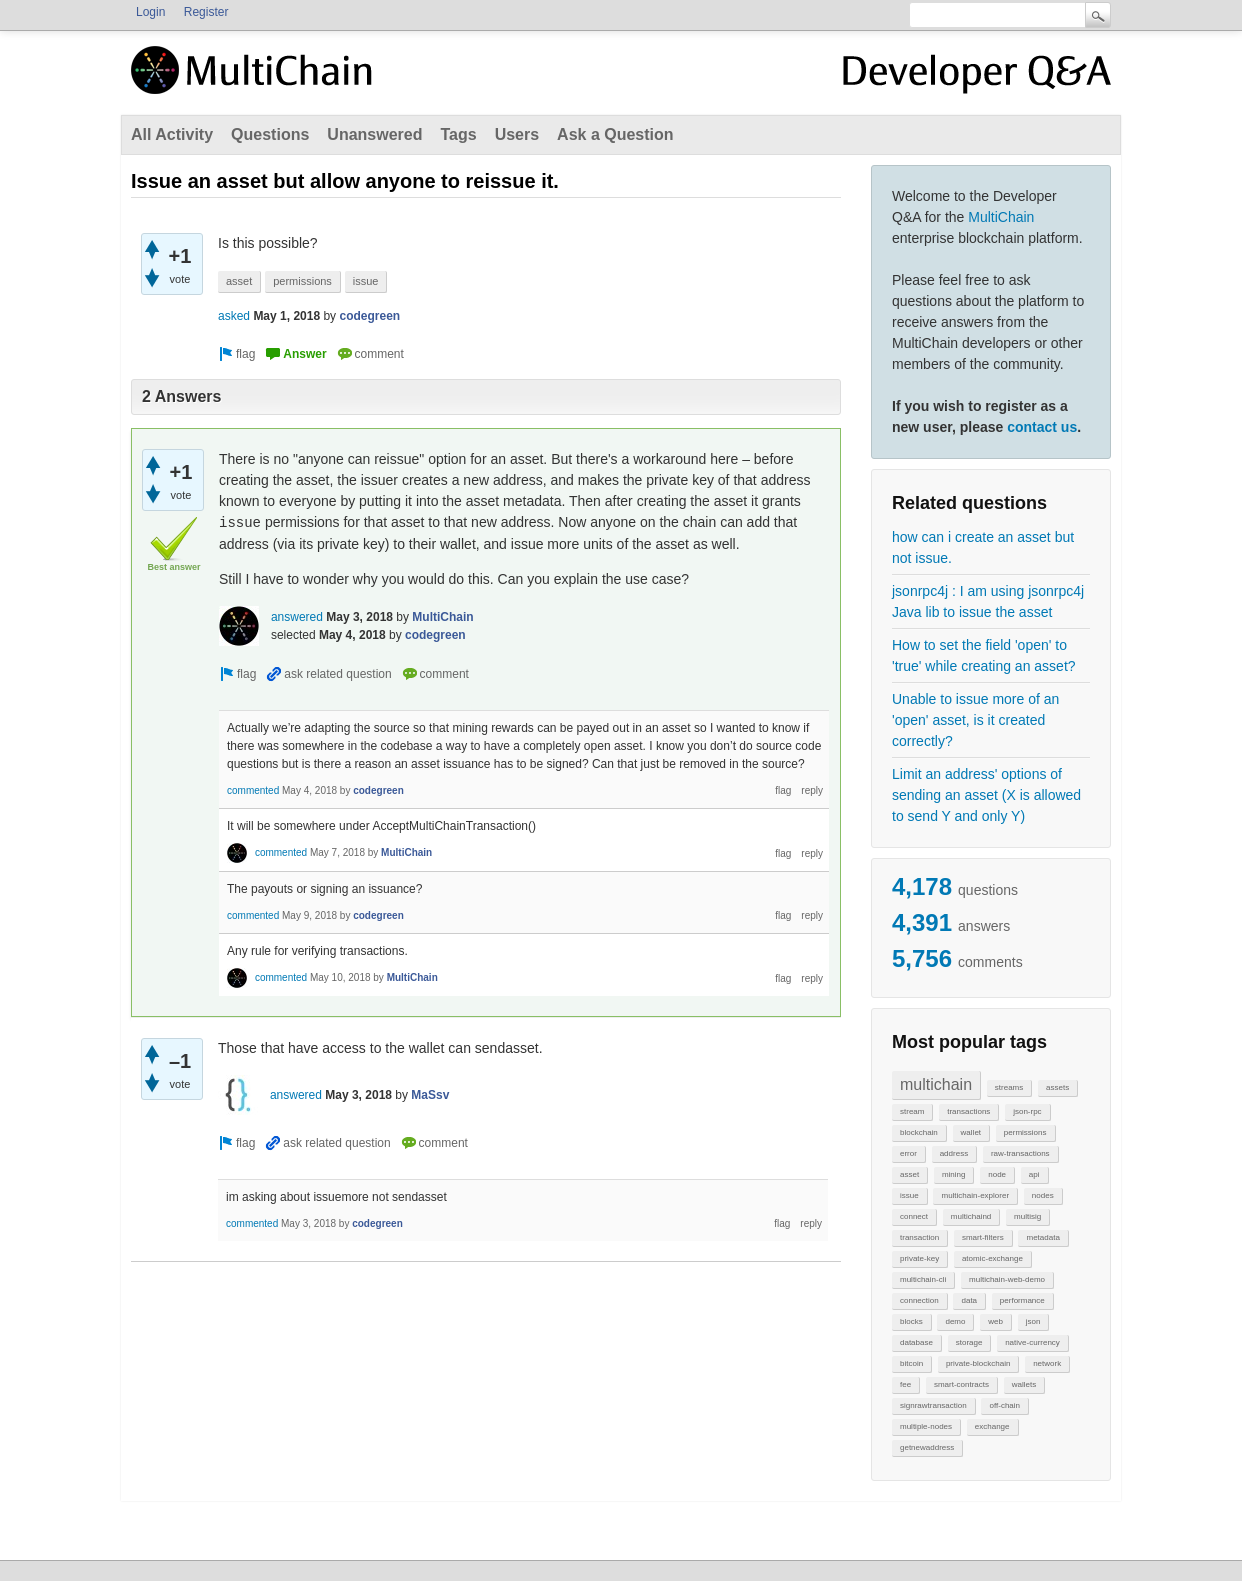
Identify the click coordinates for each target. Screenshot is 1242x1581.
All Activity (172, 134)
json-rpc (1027, 1111)
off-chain (1004, 1405)
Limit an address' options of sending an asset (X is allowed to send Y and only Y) (986, 795)
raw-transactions (1020, 1153)
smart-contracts (961, 1384)
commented (253, 790)
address (954, 1153)
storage (969, 1342)
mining (954, 1174)
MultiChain (1001, 217)
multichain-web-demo (1007, 1279)
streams (1009, 1087)
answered (297, 617)
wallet (971, 1132)
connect (914, 1216)
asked (234, 316)
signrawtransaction (933, 1405)
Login (150, 12)
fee (905, 1384)
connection (919, 1300)
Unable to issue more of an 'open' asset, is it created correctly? (975, 720)
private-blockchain (978, 1363)
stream (912, 1111)
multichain (936, 1084)
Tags (458, 134)
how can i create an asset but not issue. (983, 547)
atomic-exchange (992, 1258)
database (916, 1342)
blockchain (919, 1132)
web (995, 1321)
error (908, 1153)
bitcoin (911, 1363)
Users (517, 134)
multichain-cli (923, 1279)
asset (909, 1174)
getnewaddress (927, 1447)
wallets (1024, 1384)
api (1034, 1174)
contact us (1042, 427)
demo (955, 1321)
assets (1057, 1087)
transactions (968, 1111)
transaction (919, 1237)
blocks (911, 1321)
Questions (270, 134)
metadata (1042, 1237)
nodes (1043, 1195)
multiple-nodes (926, 1426)
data (969, 1300)
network (1047, 1363)
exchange (992, 1426)
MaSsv (430, 1095)
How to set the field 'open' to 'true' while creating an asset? (984, 655)
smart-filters (983, 1237)
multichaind (971, 1216)
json (1033, 1321)
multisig (1027, 1216)
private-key (919, 1258)
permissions (1025, 1132)
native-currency (1032, 1342)
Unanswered (374, 134)
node (997, 1174)
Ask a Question (615, 134)
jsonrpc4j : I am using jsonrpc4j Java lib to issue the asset (988, 601)
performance (1022, 1300)
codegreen (369, 316)
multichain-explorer (975, 1195)
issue (909, 1195)
